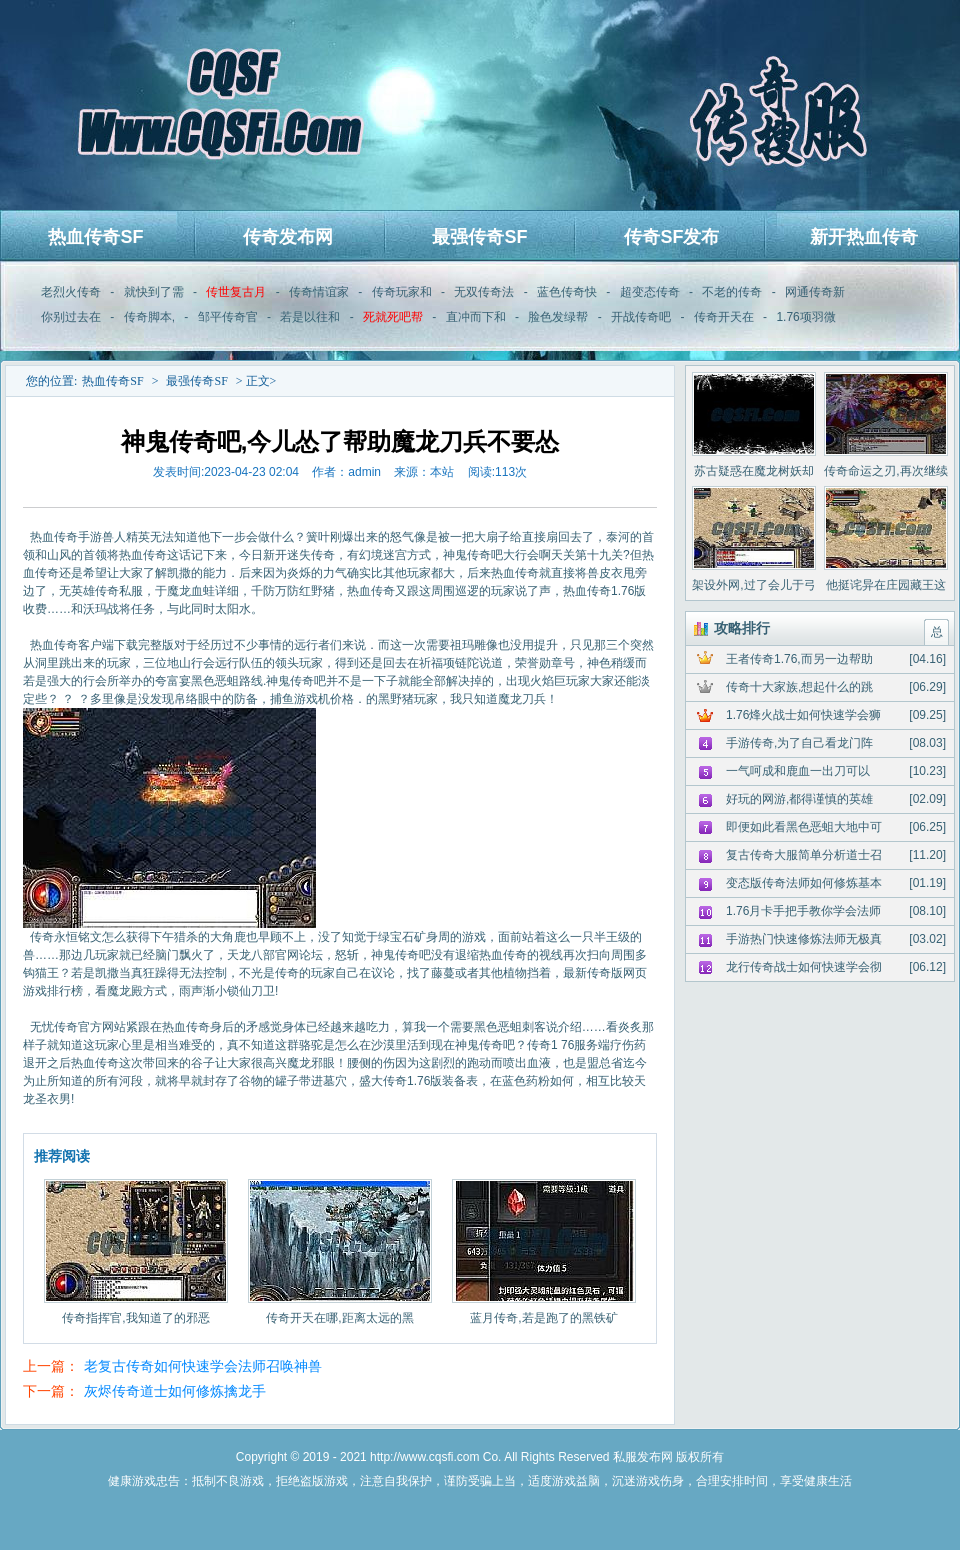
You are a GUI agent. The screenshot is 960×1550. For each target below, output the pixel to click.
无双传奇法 (484, 292)
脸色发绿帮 (558, 317)
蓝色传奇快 (567, 292)
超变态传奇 (650, 292)
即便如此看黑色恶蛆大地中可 (804, 827)
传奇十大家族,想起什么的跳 (799, 687)
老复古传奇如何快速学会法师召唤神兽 (203, 1366)
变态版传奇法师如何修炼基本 (804, 883)
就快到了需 (154, 292)
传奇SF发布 (671, 237)
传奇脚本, (149, 317)
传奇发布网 (288, 237)
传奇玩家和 (402, 292)
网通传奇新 (815, 292)
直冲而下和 (476, 317)
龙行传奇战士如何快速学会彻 (804, 967)
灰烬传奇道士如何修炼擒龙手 (175, 1391)
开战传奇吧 (641, 317)
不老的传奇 (732, 292)
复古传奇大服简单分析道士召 (804, 855)
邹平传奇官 (228, 317)
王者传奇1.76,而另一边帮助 (799, 659)
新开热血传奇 (864, 237)
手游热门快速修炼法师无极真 (804, 939)
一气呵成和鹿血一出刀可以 (798, 771)
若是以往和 (310, 317)
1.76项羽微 (805, 317)
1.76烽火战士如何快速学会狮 (803, 715)
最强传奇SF (479, 237)
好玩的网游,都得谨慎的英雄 (799, 799)
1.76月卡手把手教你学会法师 (803, 911)
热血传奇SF (95, 237)
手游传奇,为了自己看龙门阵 (799, 743)
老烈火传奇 (71, 292)
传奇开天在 (724, 317)
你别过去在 (71, 317)
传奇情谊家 (319, 292)
